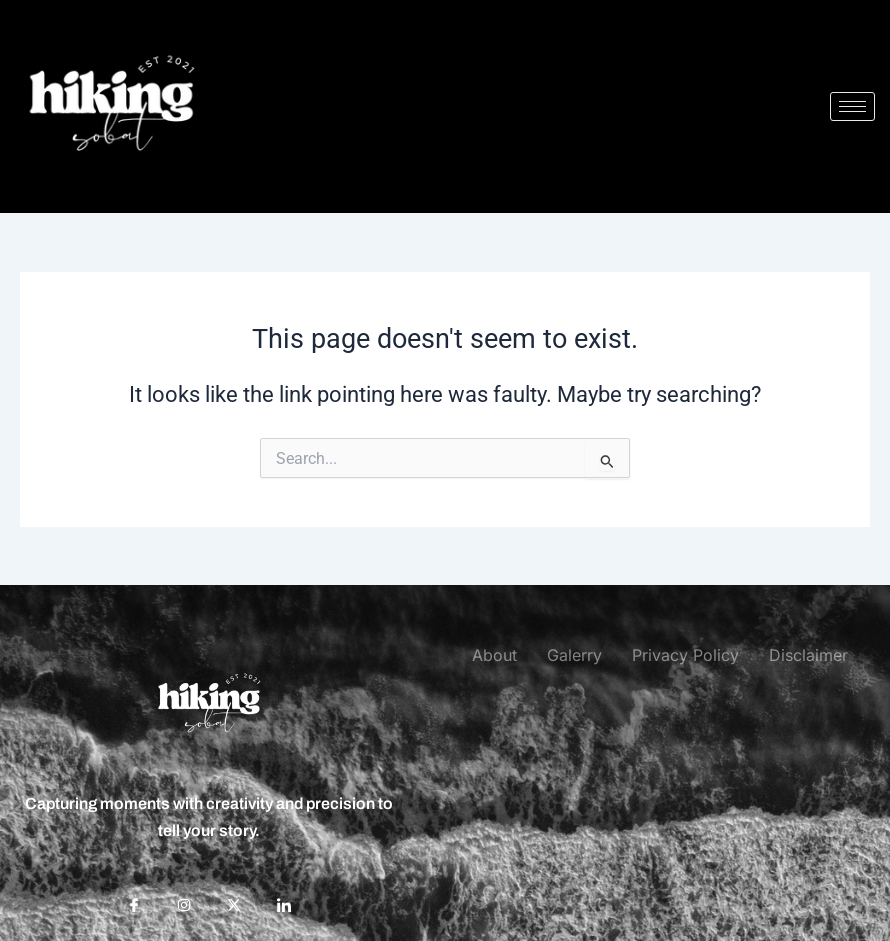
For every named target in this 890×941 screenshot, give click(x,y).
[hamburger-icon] (852, 106)
